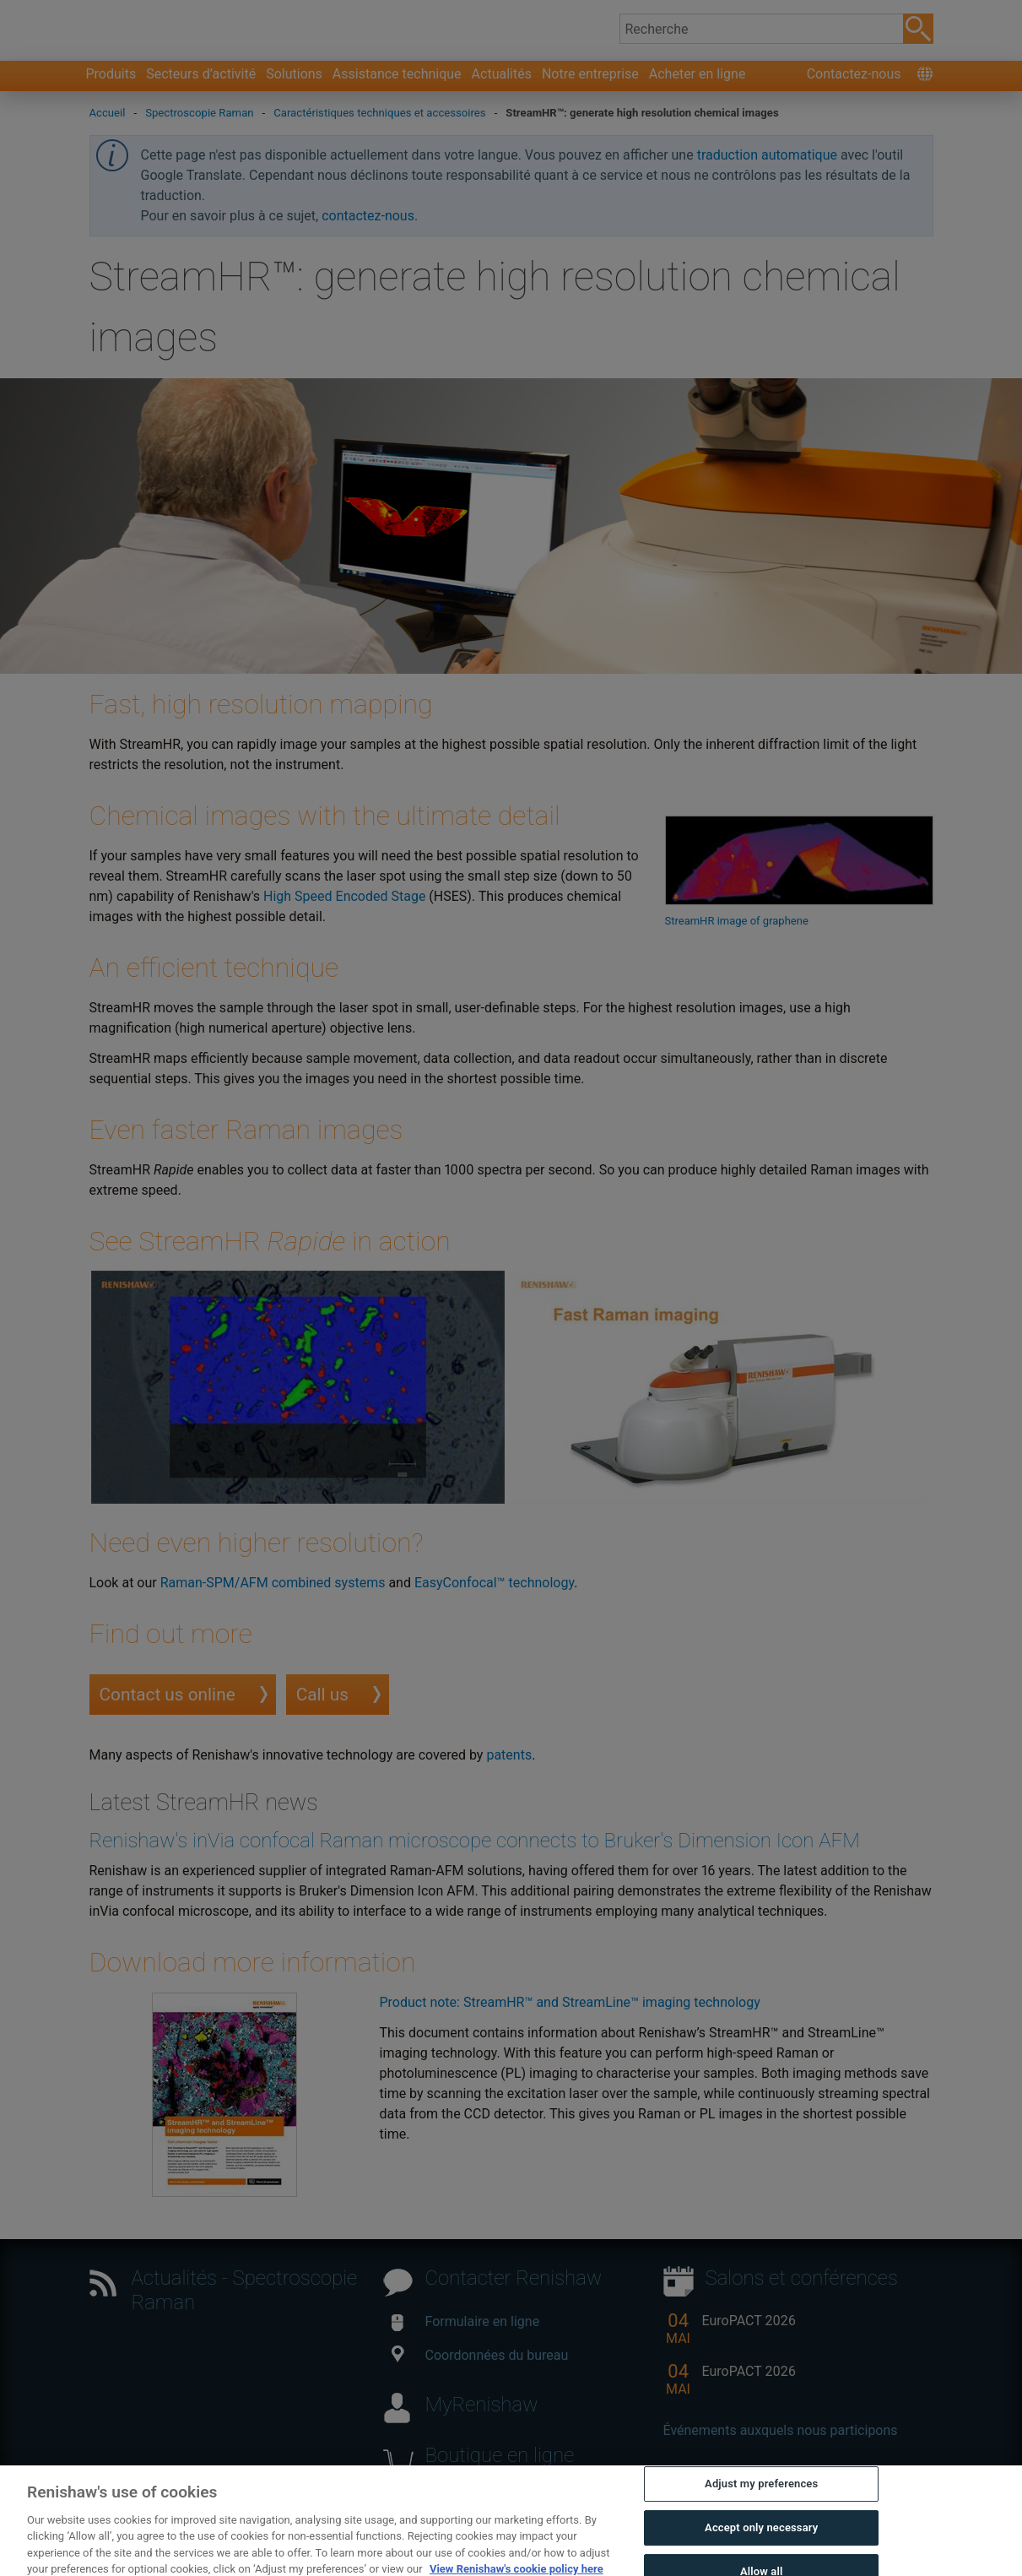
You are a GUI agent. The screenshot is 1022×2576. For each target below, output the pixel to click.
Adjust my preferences (761, 2548)
